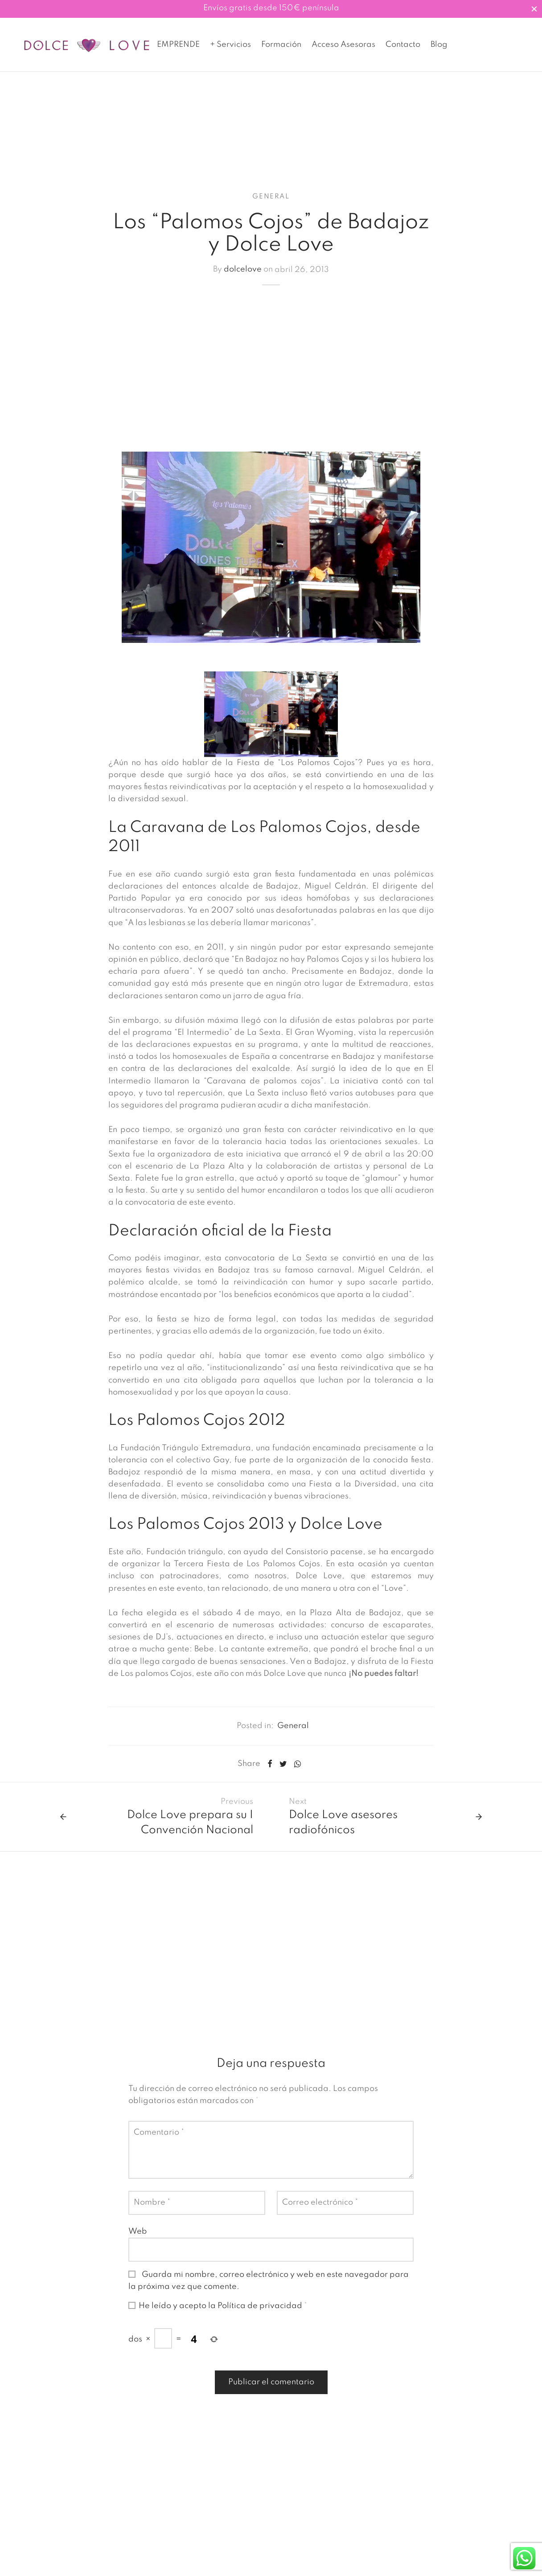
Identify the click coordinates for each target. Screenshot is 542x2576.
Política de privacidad (261, 2316)
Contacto (403, 45)
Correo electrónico (320, 2212)
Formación (281, 45)
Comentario (159, 2142)
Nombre (152, 2212)
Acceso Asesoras (343, 45)
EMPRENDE (178, 45)
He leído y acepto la (217, 2316)
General (270, 206)
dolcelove (243, 280)
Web (137, 2241)
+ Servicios (230, 45)
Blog (439, 45)
